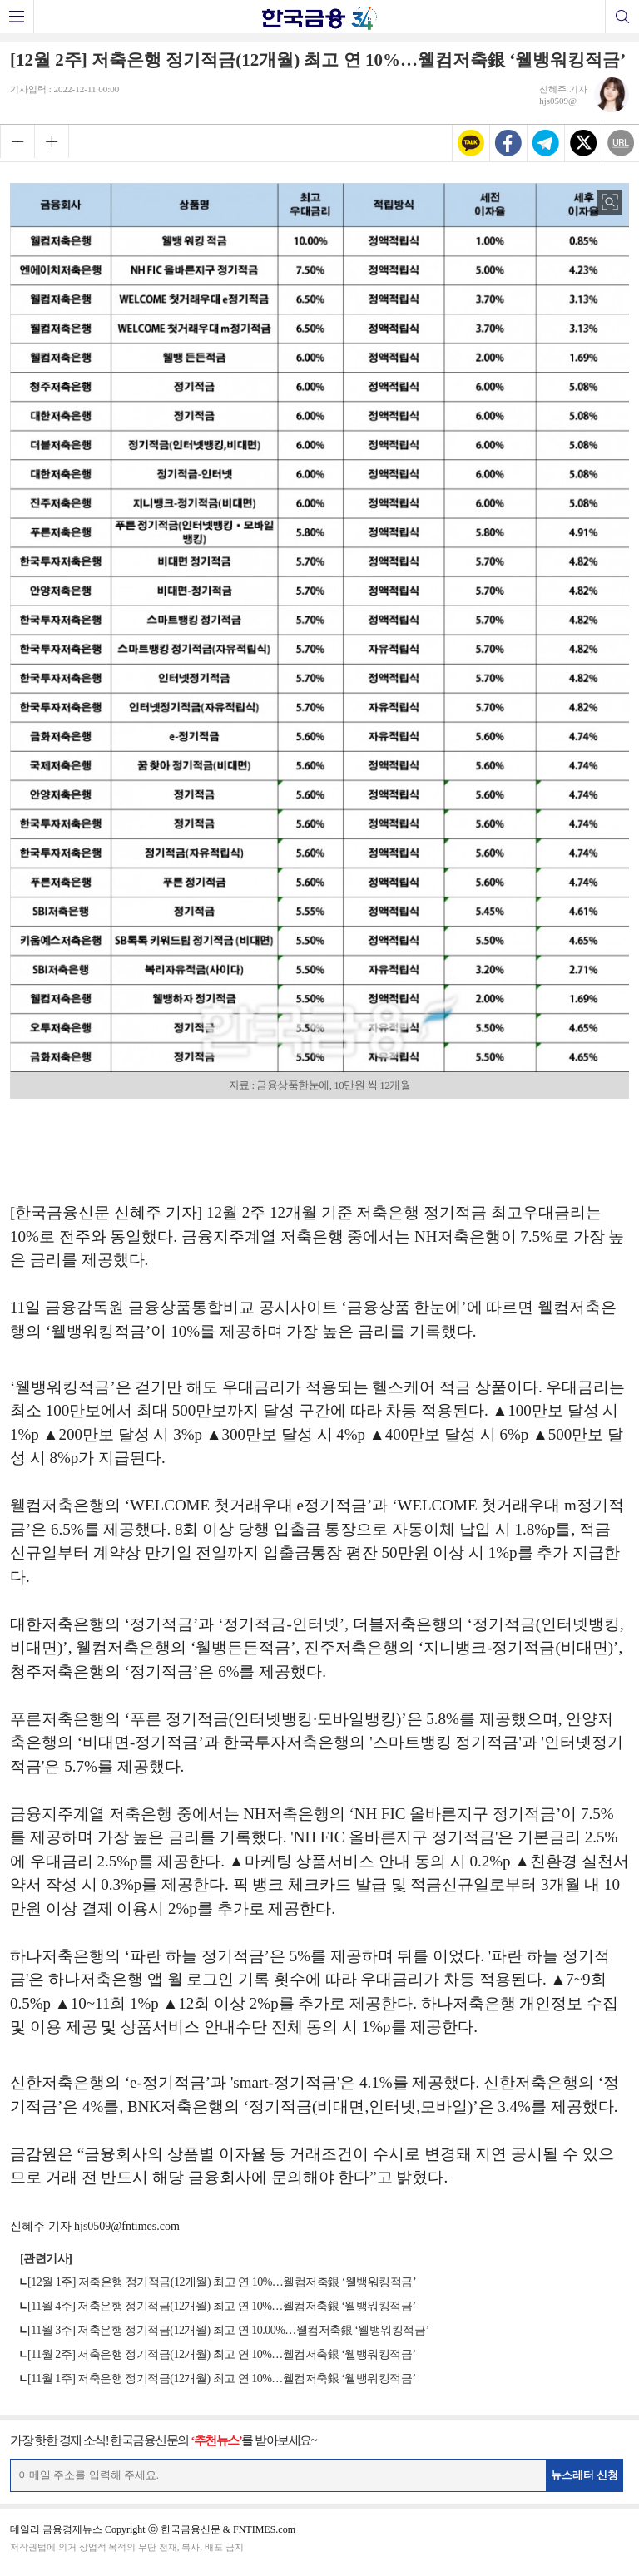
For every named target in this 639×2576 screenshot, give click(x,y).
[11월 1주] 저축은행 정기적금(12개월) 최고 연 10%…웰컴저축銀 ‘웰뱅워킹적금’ (221, 2378)
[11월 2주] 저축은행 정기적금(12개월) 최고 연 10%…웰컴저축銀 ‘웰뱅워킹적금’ (221, 2354)
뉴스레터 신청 (585, 2475)
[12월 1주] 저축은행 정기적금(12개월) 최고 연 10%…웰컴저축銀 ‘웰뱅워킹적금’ (221, 2282)
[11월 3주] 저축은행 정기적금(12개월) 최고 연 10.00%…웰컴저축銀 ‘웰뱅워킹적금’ (228, 2330)
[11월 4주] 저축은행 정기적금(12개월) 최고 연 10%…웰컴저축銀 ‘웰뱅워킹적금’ (221, 2306)
